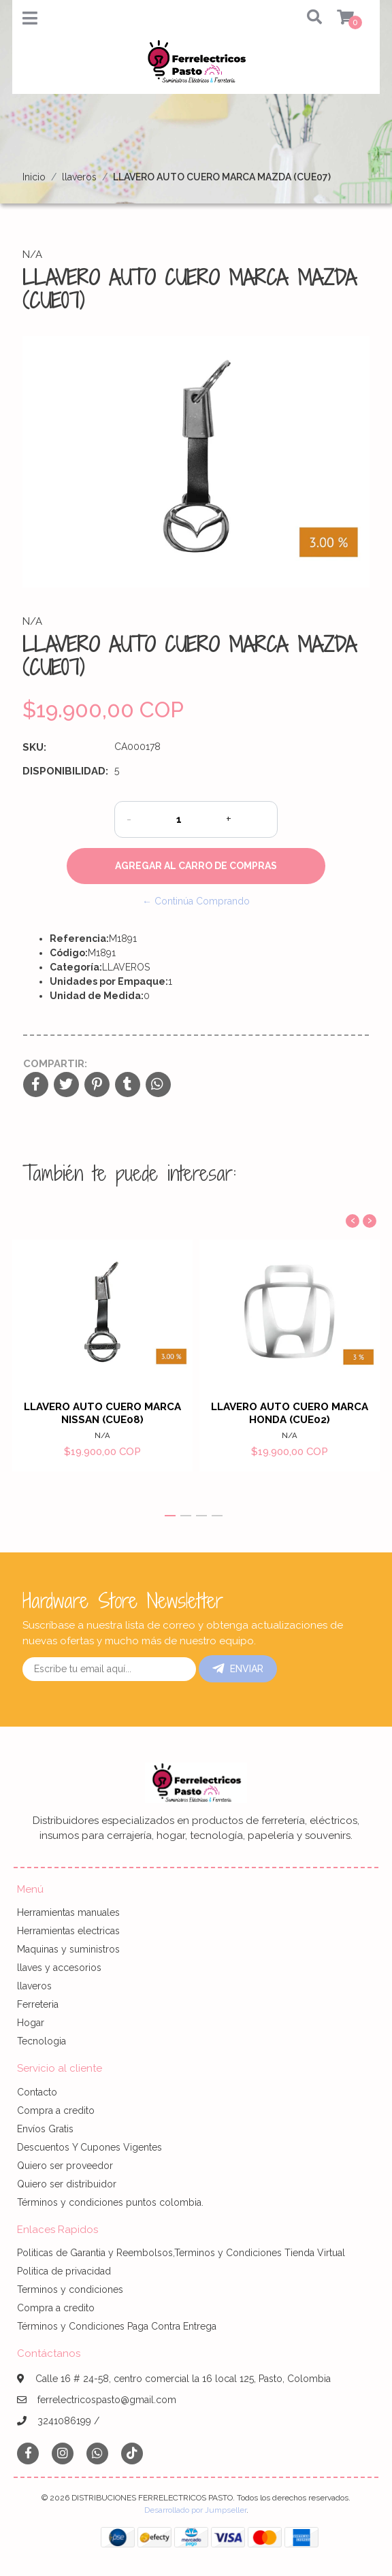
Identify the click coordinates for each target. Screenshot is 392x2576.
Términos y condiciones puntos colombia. (110, 2202)
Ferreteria (38, 2004)
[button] (304, 18)
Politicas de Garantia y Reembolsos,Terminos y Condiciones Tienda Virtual (181, 2252)
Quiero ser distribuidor (66, 2184)
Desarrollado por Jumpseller (195, 2510)
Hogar (30, 2022)
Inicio (34, 177)
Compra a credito (56, 2110)
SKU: (34, 747)
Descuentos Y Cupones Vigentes (89, 2147)
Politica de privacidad (64, 2271)
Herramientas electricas (68, 1930)
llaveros (79, 177)
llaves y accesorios (59, 1967)
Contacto (37, 2092)
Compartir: (55, 1064)
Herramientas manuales (68, 1912)
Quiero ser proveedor (65, 2165)
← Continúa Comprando (196, 901)
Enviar (237, 1669)
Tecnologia (41, 2041)
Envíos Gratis (45, 2128)
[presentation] (352, 1221)
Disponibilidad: (63, 771)
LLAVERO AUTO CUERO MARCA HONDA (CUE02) (289, 1413)
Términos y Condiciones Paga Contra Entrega (116, 2326)
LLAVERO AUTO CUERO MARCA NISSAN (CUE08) (102, 1413)
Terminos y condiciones (70, 2289)
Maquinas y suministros (68, 1949)
